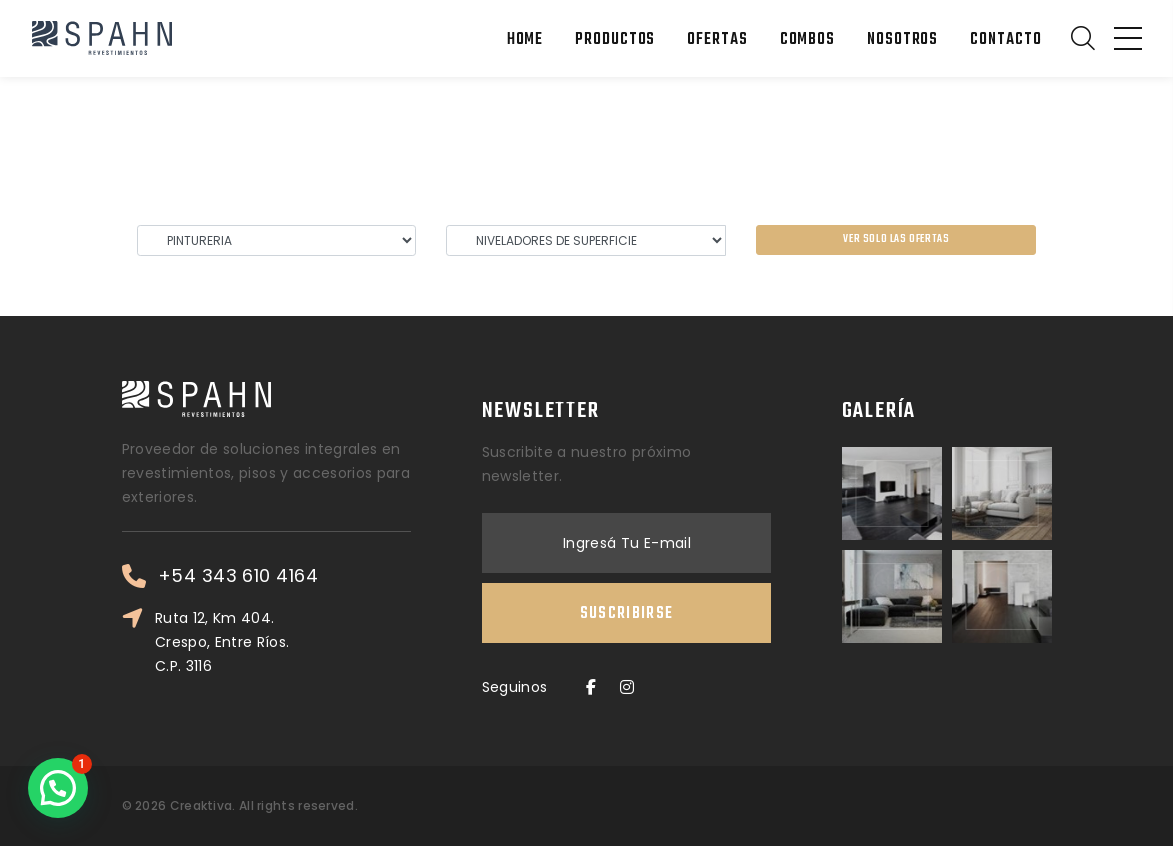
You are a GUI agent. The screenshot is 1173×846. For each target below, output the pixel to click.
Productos (615, 40)
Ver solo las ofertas (896, 239)
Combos (807, 40)
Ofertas (717, 40)
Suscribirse (627, 614)
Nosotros (902, 40)
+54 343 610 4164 (238, 576)
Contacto (1005, 40)
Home (525, 40)
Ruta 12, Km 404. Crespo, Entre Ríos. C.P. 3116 (222, 642)
